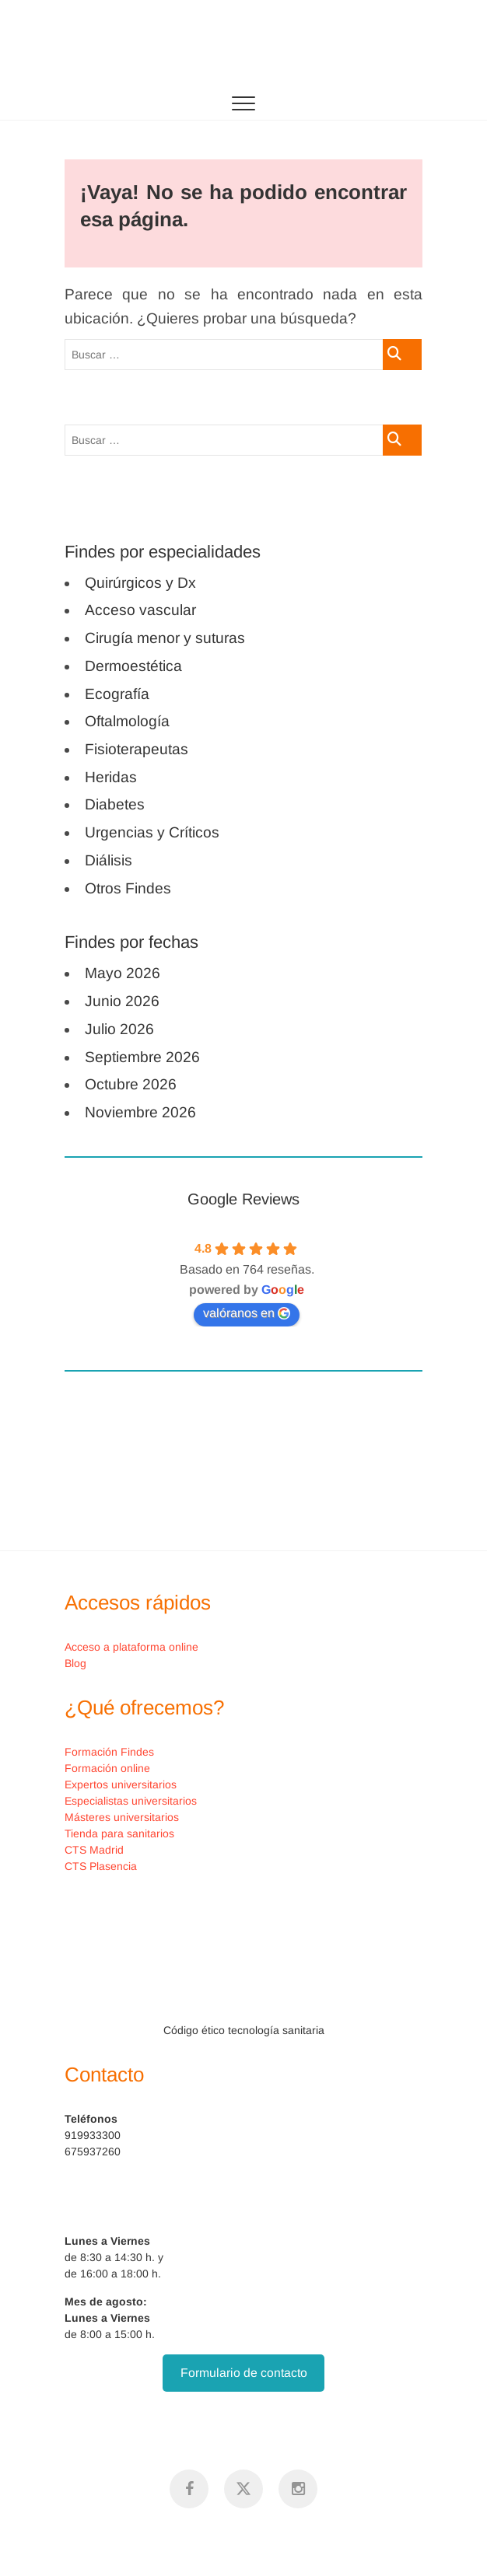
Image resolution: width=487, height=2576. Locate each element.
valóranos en (246, 1313)
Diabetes (115, 804)
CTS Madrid (94, 1850)
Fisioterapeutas (136, 749)
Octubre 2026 (131, 1084)
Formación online (107, 1768)
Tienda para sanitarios (119, 1833)
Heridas (111, 777)
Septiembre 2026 (142, 1057)
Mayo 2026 (122, 973)
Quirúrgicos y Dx (140, 583)
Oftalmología (127, 721)
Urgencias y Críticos (152, 832)
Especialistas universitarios (131, 1801)
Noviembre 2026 (140, 1112)
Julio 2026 (119, 1029)
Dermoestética (133, 666)
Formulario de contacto (243, 2372)
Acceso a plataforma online (131, 1647)
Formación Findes (109, 1752)
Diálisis (108, 860)
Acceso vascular (140, 610)
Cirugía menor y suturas (165, 638)
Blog (75, 1663)
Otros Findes (128, 888)
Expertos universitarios (121, 1784)
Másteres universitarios (122, 1817)
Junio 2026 (122, 1001)
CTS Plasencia (101, 1866)
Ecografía (117, 694)
